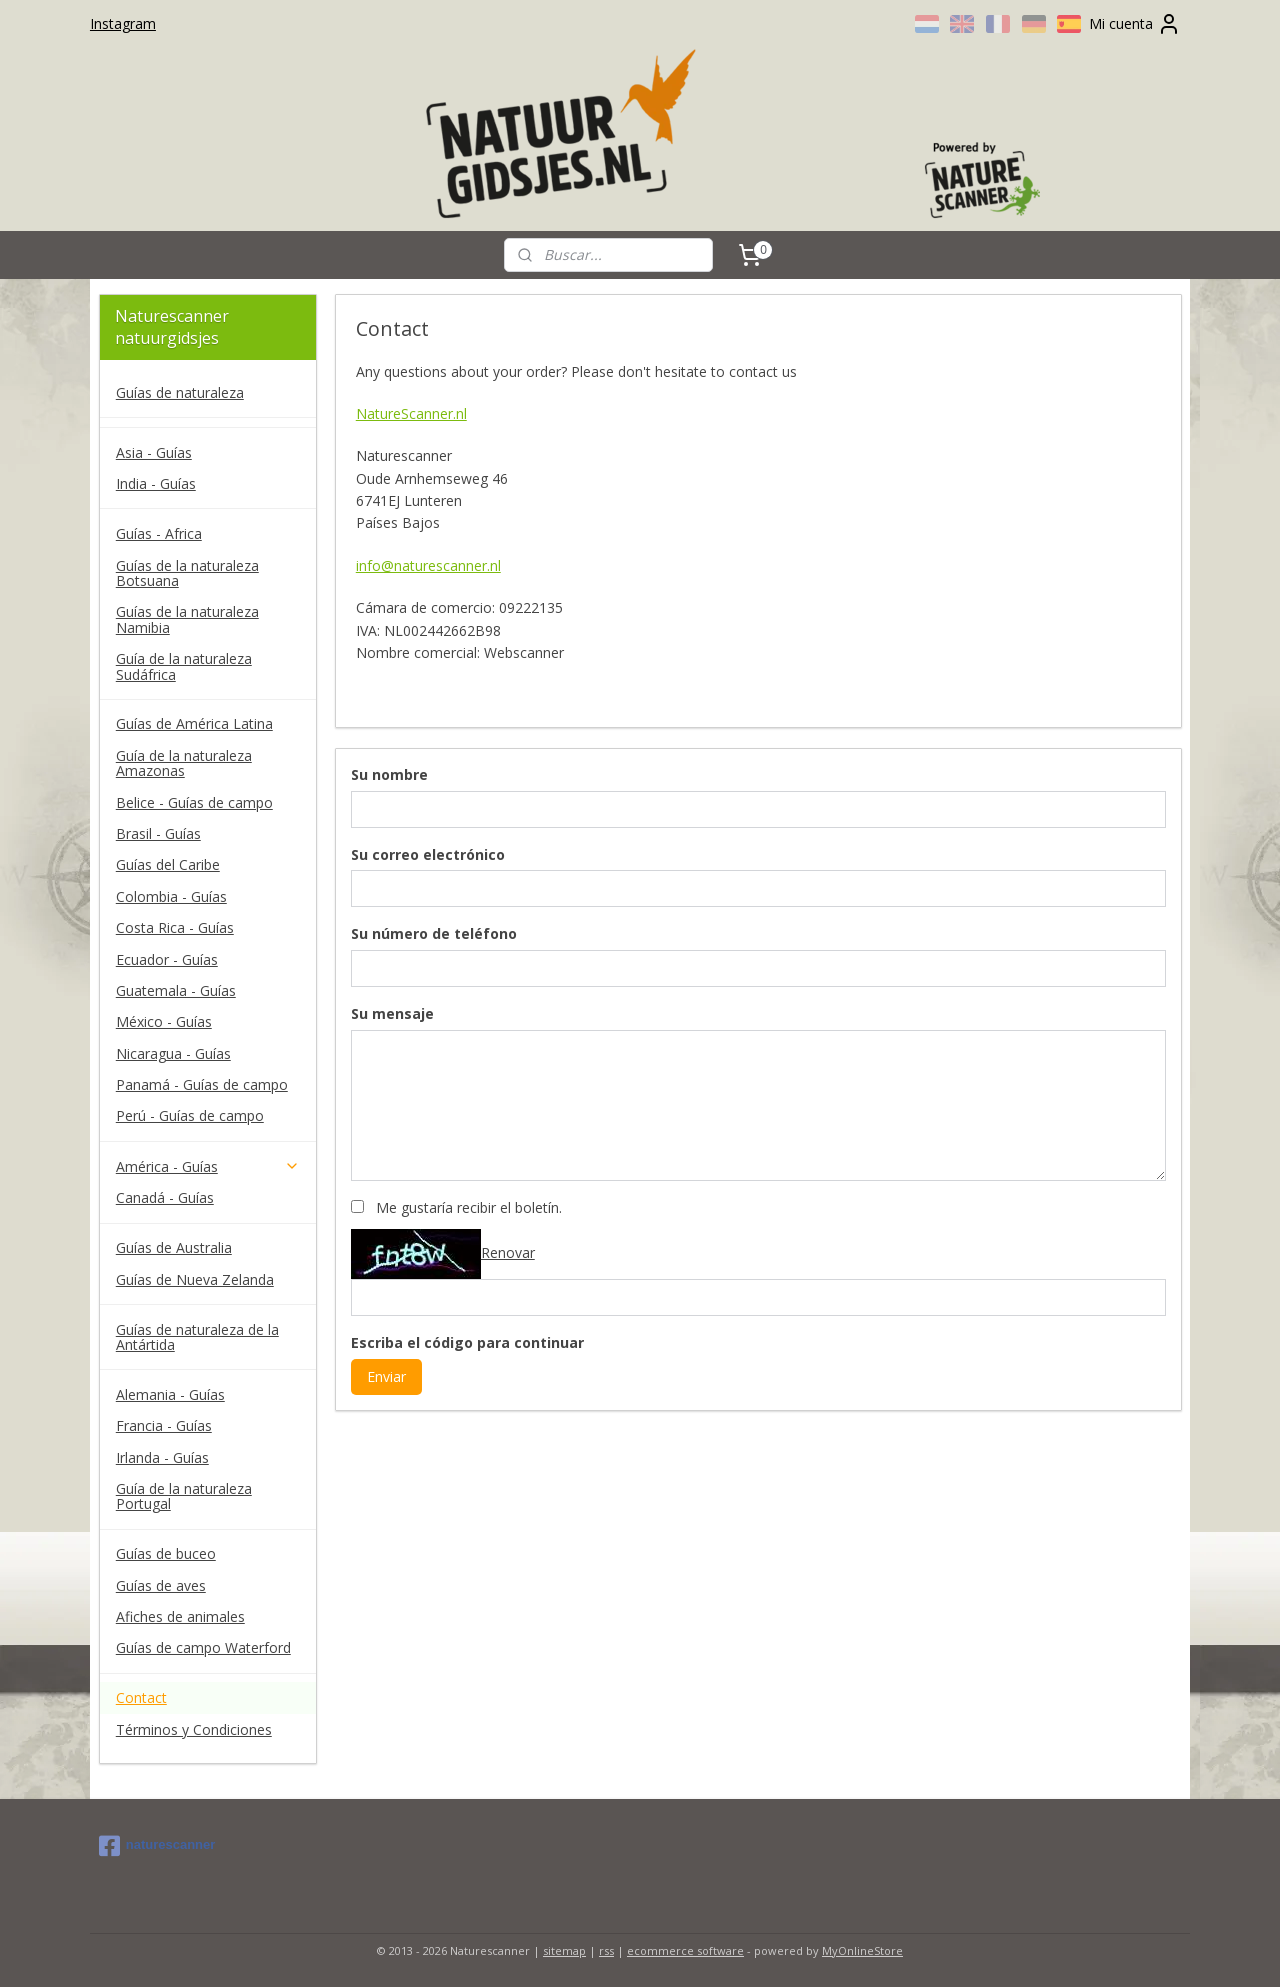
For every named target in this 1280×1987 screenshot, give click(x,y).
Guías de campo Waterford (203, 1647)
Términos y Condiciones (194, 1729)
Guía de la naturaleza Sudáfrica (184, 666)
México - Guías (164, 1021)
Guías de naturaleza (180, 392)
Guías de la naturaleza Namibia (187, 619)
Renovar (507, 1252)
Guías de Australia (174, 1247)
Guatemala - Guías (176, 990)
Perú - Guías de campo (190, 1115)
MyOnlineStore (862, 1950)
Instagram (123, 23)
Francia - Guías (164, 1425)
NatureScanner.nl (410, 413)
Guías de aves (161, 1585)
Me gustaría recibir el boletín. (468, 1207)
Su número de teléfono (433, 933)
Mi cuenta (1135, 24)
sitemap (564, 1950)
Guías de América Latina (194, 723)
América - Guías (208, 1166)
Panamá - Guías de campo (202, 1084)
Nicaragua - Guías (173, 1053)
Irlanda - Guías (162, 1457)
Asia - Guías (154, 452)
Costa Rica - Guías (175, 927)
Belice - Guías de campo (194, 802)
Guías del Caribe (168, 864)
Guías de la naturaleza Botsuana (187, 573)
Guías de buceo (166, 1553)
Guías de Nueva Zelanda (195, 1279)
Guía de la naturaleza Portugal (184, 1496)
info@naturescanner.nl (427, 565)
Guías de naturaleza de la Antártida (197, 1337)
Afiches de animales (180, 1616)
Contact (141, 1697)
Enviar (385, 1376)
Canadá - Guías (165, 1197)
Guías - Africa (159, 533)
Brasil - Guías (158, 833)
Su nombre (388, 774)
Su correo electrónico (427, 854)
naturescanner (157, 1846)
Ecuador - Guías (167, 959)
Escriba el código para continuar (466, 1342)
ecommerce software (685, 1950)
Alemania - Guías (170, 1394)
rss (606, 1950)
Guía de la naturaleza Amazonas (184, 763)
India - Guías (156, 483)
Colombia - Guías (171, 896)
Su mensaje (391, 1013)
